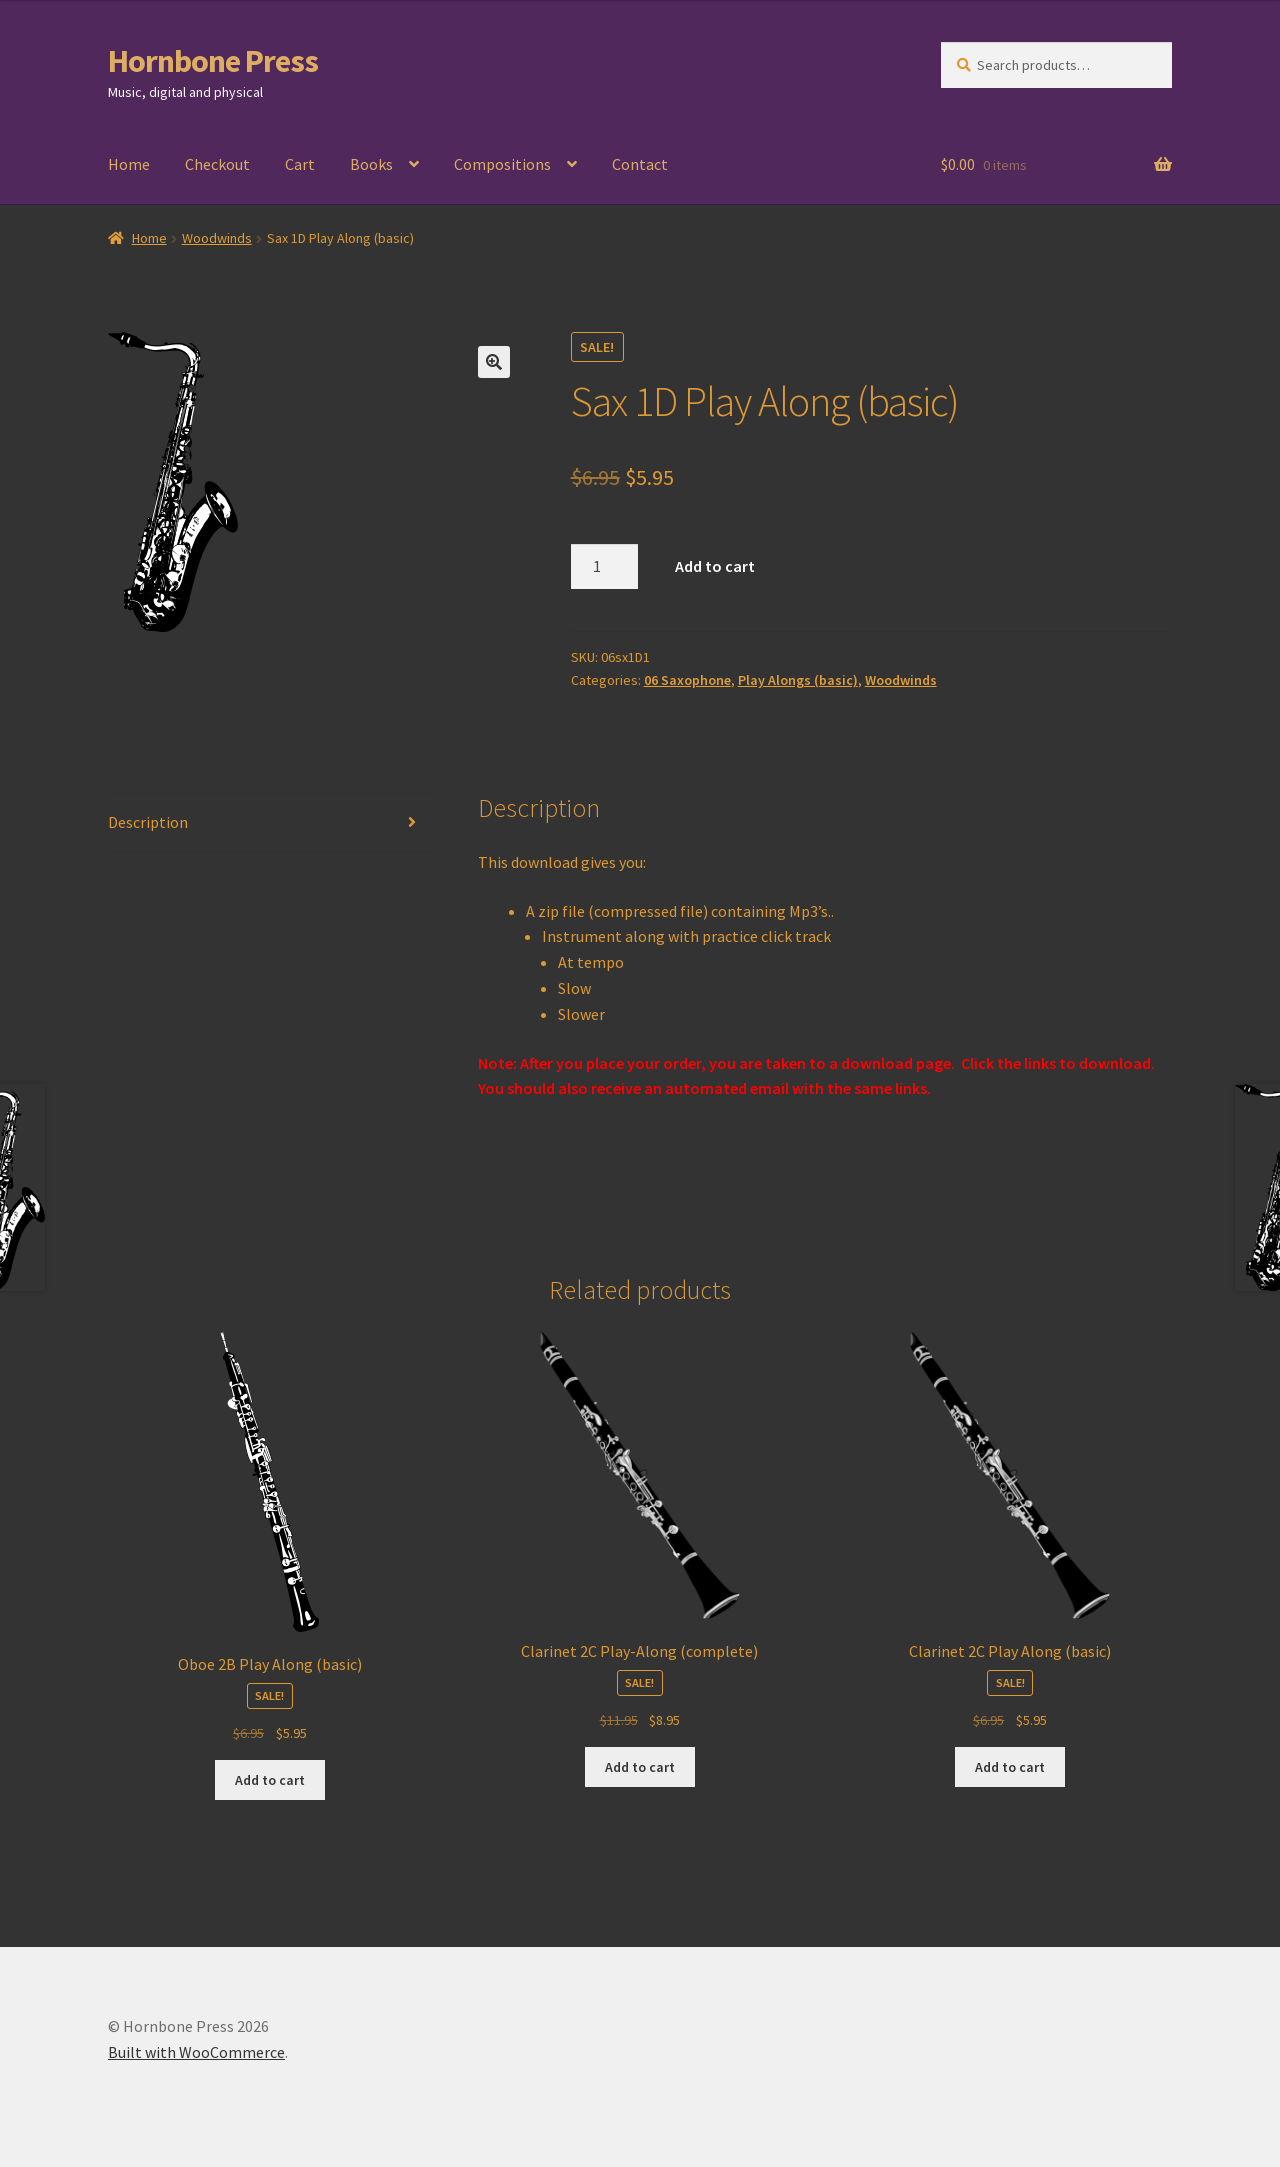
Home (129, 164)
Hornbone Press (213, 61)
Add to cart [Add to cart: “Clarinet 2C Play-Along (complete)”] (640, 1767)
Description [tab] (148, 822)
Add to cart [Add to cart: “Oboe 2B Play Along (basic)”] (270, 1780)
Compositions (502, 164)
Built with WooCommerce (196, 2052)
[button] (494, 362)
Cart (300, 164)
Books (371, 164)
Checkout (217, 164)
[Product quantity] (605, 567)
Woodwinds (217, 238)
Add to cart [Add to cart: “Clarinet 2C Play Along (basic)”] (1010, 1767)
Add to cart (715, 566)
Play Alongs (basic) (798, 680)
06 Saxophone (687, 680)
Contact (640, 164)
